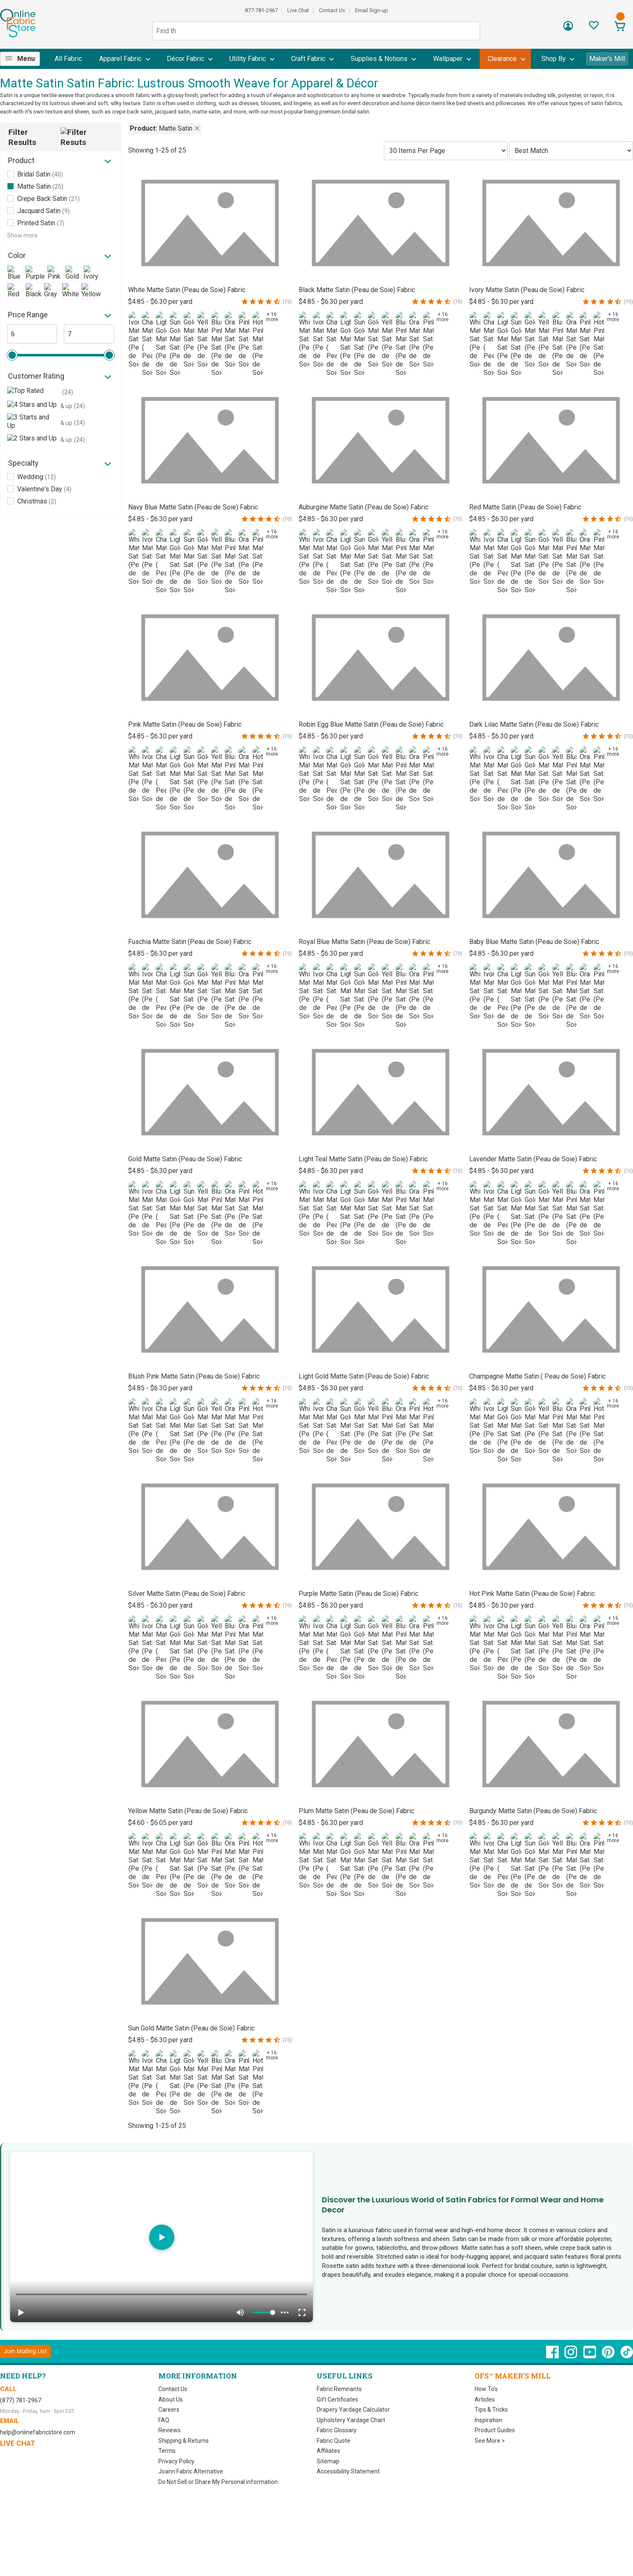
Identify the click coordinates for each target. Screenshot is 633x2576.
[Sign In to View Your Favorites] (594, 27)
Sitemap (328, 2461)
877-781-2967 (261, 10)
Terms (167, 2450)
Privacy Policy (176, 2461)
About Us (170, 2399)
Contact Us (332, 10)
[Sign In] (568, 29)
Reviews (169, 2430)
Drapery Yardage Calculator (353, 2409)
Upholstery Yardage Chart (351, 2420)
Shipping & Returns (183, 2440)
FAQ (163, 2420)
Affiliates (328, 2450)
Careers (168, 2409)
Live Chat (298, 10)
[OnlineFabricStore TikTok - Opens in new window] (626, 2356)
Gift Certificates (337, 2399)
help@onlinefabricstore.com (37, 2432)
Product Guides (495, 2430)
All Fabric (68, 59)
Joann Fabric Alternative (190, 2471)
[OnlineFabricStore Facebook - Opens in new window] (553, 2356)
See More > (490, 2440)
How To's (486, 2389)
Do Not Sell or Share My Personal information (218, 2481)
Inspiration (488, 2420)
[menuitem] (23, 59)
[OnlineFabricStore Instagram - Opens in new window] (571, 2356)
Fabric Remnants (339, 2389)
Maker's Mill (607, 59)
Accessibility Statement (348, 2471)
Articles (485, 2399)
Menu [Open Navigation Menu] (26, 59)
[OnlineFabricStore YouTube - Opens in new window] (590, 2356)
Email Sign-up (371, 10)
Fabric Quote (333, 2440)
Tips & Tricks (491, 2409)
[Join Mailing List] (25, 2351)
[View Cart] (620, 27)
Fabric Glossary (337, 2430)
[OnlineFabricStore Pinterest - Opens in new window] (609, 2356)
